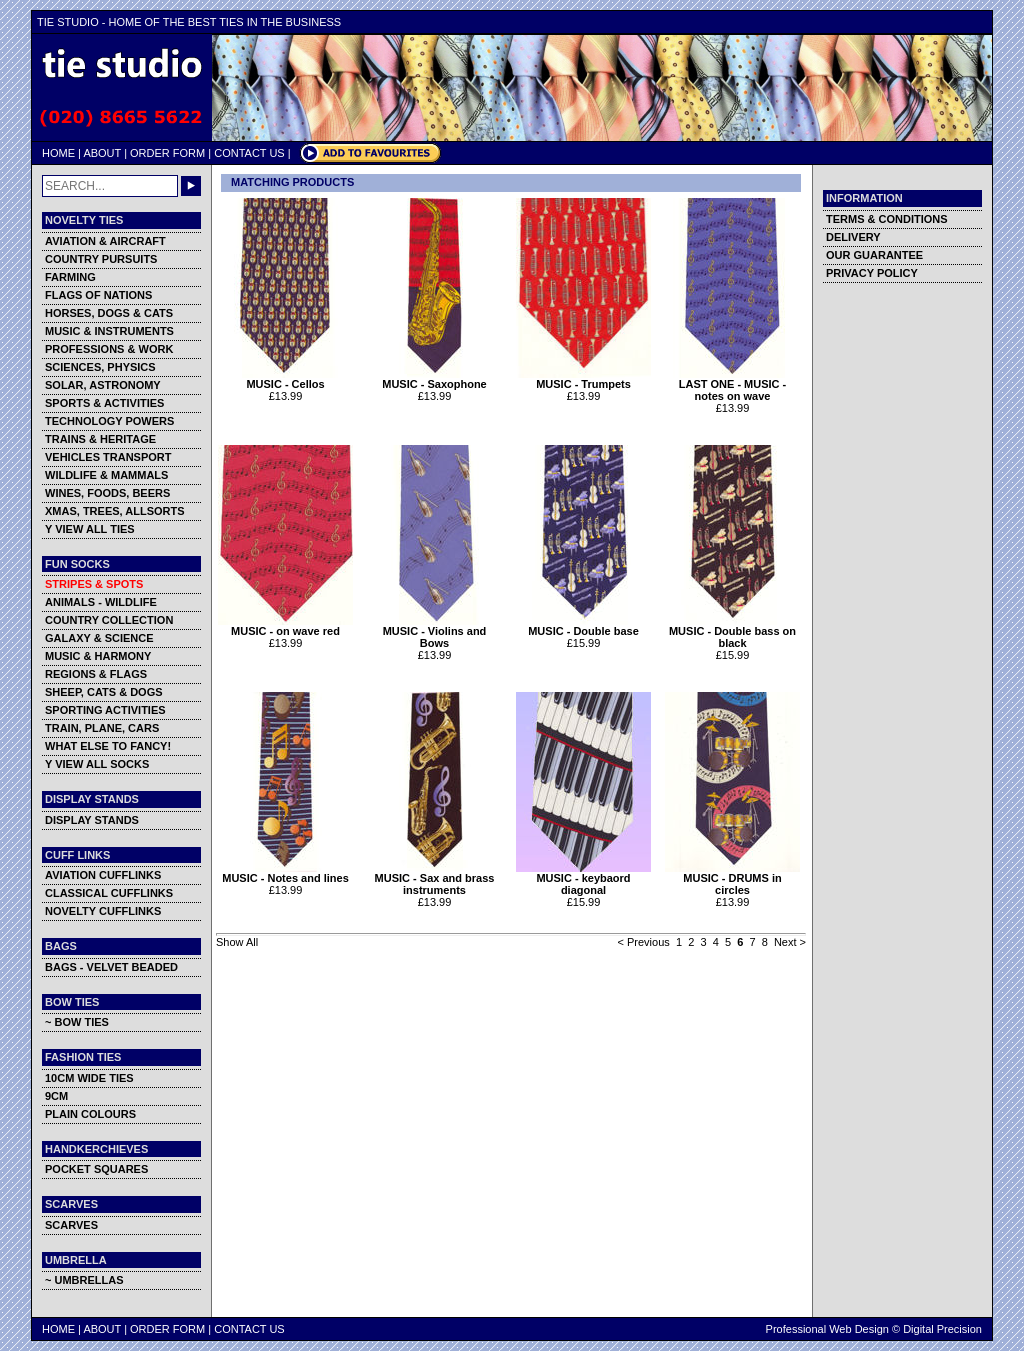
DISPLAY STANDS (92, 820)
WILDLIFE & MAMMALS (106, 475)
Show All (237, 942)
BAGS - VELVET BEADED (111, 967)
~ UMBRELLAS (84, 1280)
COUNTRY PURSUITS (101, 259)
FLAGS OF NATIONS (98, 295)
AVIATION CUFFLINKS (103, 875)
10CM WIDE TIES (89, 1078)
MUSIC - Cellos (285, 379)
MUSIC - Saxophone (434, 379)
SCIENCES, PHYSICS (100, 367)
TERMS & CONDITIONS (887, 219)
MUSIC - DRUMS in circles (732, 879)
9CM (56, 1096)
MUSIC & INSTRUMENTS (109, 331)
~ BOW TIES (77, 1022)
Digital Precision (942, 1329)
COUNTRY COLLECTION (109, 620)
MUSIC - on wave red (285, 626)
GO (191, 186)
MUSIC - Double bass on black (732, 632)
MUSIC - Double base (583, 626)
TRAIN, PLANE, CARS (102, 728)
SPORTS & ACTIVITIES (104, 403)
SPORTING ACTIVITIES (105, 710)
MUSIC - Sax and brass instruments (434, 879)
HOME (58, 153)
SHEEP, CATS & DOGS (104, 692)
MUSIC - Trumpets (583, 379)
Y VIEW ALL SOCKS (97, 764)
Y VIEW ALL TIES (90, 529)
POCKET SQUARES (96, 1169)
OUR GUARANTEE (874, 255)
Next (785, 942)
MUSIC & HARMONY (98, 656)
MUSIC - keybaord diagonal (583, 879)
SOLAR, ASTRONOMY (103, 385)
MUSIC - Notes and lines (285, 873)
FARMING (70, 277)
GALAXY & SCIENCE (99, 638)
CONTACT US (249, 153)
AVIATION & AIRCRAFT (105, 241)
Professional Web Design (827, 1329)
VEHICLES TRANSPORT (108, 457)
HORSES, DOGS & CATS (109, 313)
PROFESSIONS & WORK (109, 349)
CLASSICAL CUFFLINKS (109, 893)
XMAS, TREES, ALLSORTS (115, 511)
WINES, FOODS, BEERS (107, 493)
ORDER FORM (167, 153)
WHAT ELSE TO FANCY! (108, 746)
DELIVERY (853, 237)
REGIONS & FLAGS (96, 674)
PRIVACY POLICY (872, 273)
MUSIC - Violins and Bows (434, 632)
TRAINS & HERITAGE (100, 439)
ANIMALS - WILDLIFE (101, 602)
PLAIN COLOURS (90, 1114)
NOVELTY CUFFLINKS (103, 911)
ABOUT (102, 153)
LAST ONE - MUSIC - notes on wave (732, 385)
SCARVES (71, 1225)
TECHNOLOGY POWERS (109, 421)
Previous (648, 942)
